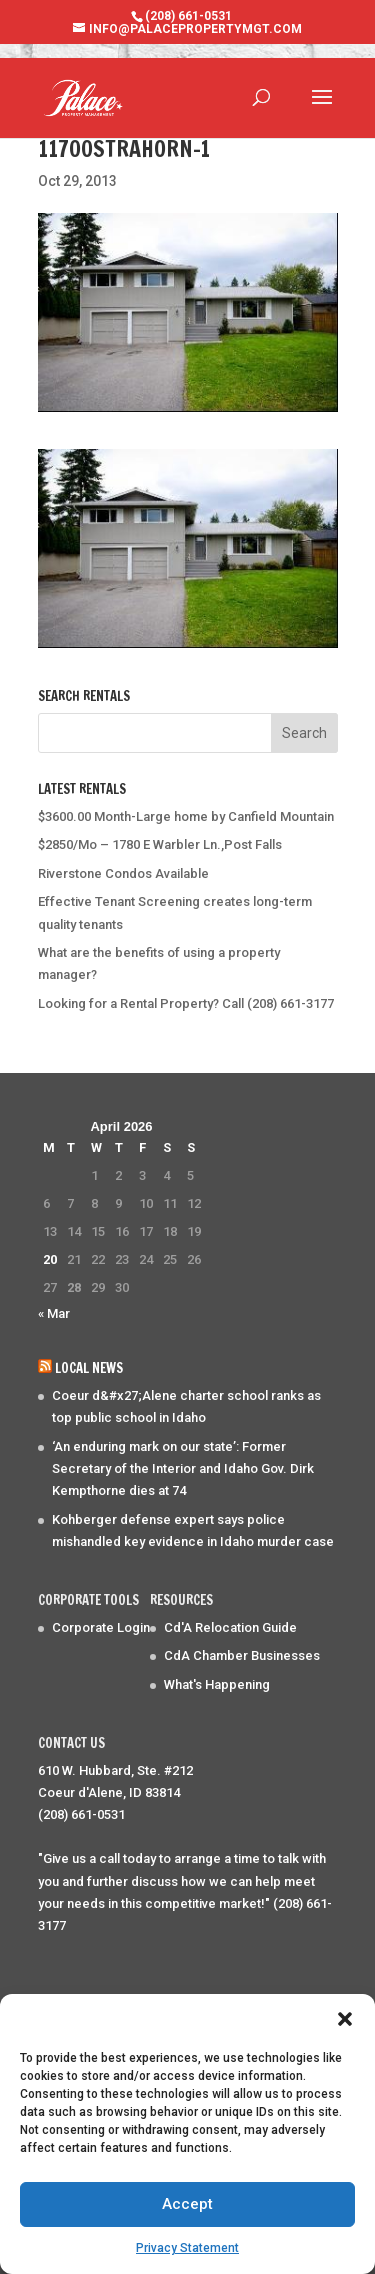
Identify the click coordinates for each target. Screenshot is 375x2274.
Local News (89, 1368)
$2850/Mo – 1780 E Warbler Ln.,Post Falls (160, 844)
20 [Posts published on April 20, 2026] (50, 1259)
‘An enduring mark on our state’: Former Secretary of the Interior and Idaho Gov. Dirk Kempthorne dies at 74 (183, 1468)
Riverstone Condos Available (123, 873)
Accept (187, 2204)
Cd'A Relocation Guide (230, 1627)
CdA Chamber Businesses (242, 1655)
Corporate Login (101, 1627)
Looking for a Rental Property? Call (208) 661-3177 (186, 1003)
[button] (345, 2019)
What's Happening (217, 1684)
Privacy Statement (187, 2248)
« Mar (54, 1313)
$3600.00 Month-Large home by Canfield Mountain (186, 816)
